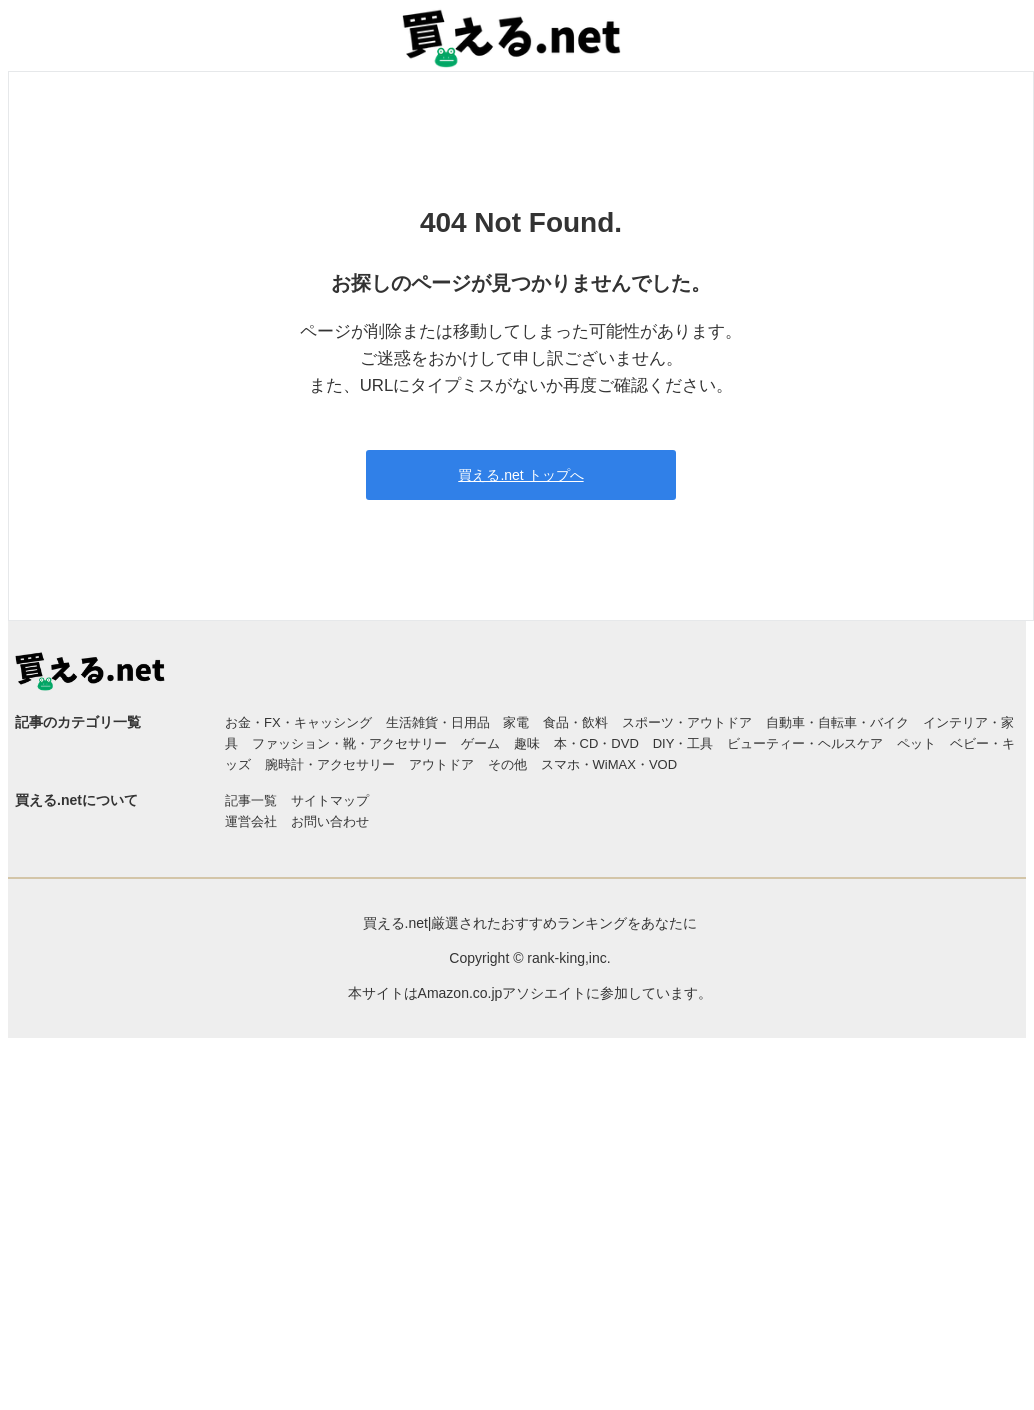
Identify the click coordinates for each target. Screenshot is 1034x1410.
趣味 (527, 743)
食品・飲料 (575, 722)
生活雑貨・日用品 (438, 722)
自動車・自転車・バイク (837, 722)
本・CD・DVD (596, 743)
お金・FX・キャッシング (298, 722)
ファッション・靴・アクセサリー (349, 743)
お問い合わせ (330, 821)
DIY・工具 (683, 743)
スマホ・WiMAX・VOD (609, 764)
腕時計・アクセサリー (330, 764)
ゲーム (480, 743)
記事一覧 (251, 800)
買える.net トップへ (520, 475)
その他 (507, 764)
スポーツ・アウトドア (687, 722)
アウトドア (441, 764)
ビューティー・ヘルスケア (805, 743)
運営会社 (251, 821)
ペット (916, 743)
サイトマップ (330, 800)
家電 (516, 722)
